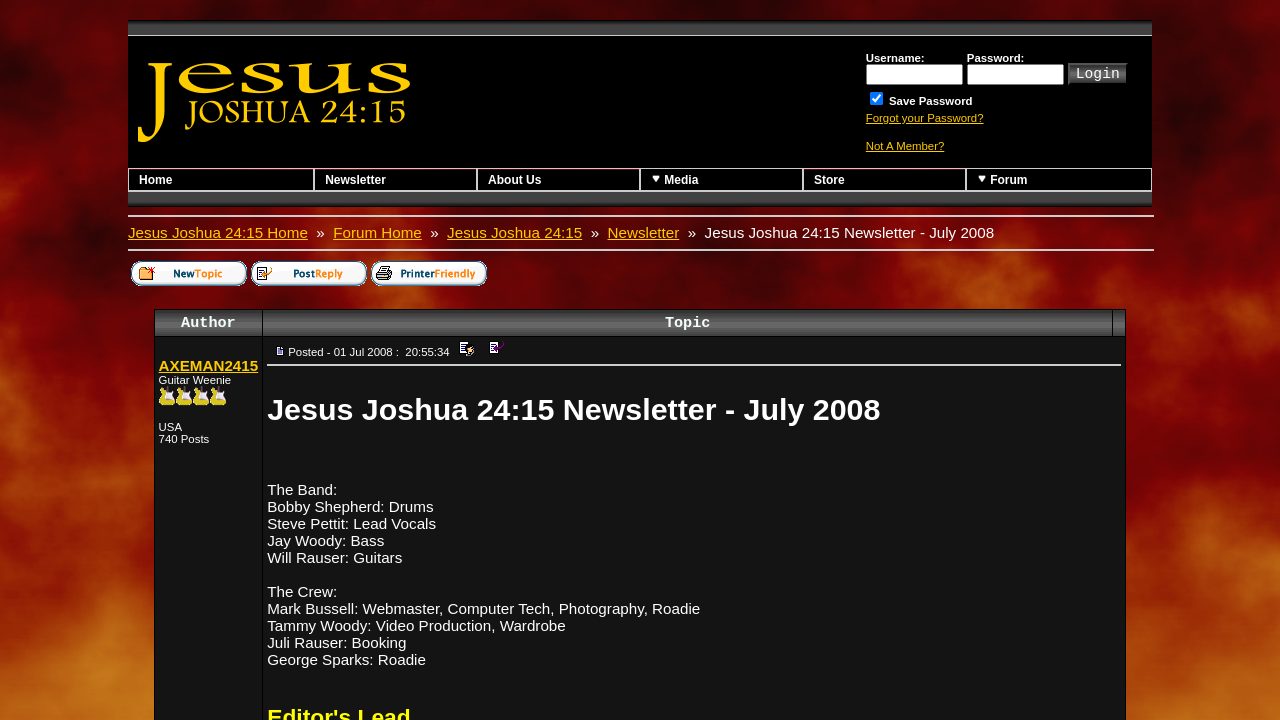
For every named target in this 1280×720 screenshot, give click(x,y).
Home (155, 180)
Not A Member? (905, 146)
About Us (514, 180)
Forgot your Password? (925, 118)
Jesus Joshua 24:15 (514, 232)
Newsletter (355, 180)
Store (829, 180)
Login (1098, 72)
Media (674, 179)
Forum (1002, 179)
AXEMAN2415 (209, 365)
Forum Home (377, 232)
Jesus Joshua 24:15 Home (218, 232)
